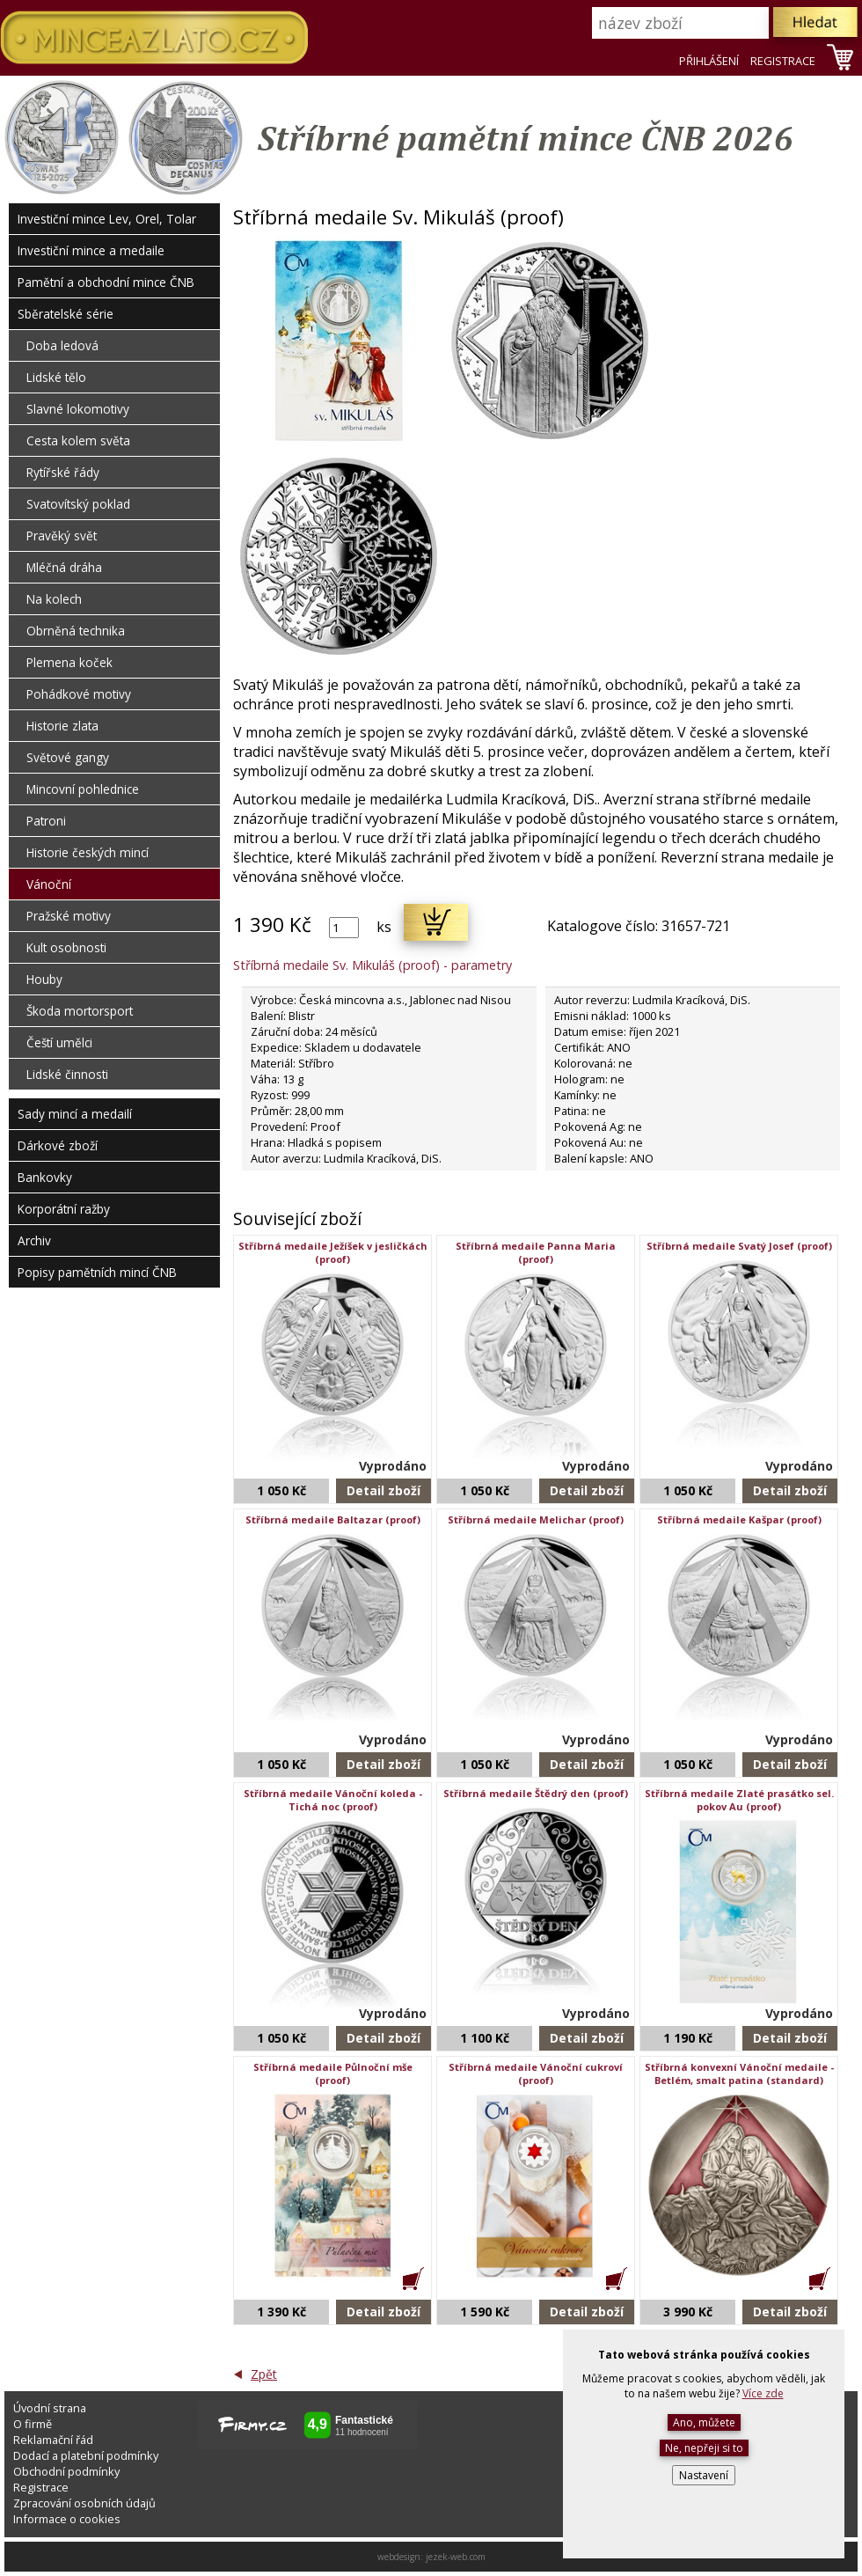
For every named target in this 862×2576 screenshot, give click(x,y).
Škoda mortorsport (79, 1010)
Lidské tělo (56, 377)
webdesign (398, 2556)
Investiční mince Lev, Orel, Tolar (107, 218)
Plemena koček (69, 662)
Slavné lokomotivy (77, 408)
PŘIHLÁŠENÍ (709, 61)
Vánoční (48, 884)
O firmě (32, 2424)
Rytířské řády (62, 472)
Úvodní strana (49, 2408)
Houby (44, 979)
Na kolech (54, 599)
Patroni (46, 820)
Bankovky (45, 1177)
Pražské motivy (68, 915)
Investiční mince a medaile (91, 250)
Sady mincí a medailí (75, 1113)
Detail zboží (383, 1490)
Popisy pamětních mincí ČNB (97, 1272)
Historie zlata (62, 725)
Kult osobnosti (66, 947)
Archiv (34, 1240)
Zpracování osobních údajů (84, 2503)
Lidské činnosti (67, 1074)
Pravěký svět (61, 535)
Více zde (763, 2393)
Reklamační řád (53, 2440)
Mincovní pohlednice (82, 789)
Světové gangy (67, 757)
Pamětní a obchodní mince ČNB (106, 282)
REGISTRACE (782, 61)
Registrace (41, 2487)
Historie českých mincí (87, 852)
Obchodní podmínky (66, 2471)
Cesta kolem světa (78, 440)
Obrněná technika (75, 630)
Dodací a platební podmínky (85, 2455)
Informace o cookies (67, 2519)
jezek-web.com (456, 2556)
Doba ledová (62, 345)
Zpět (264, 2374)
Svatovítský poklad (78, 503)
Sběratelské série (65, 313)
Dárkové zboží (58, 1145)
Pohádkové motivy (78, 694)
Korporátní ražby (64, 1208)
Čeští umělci (59, 1042)
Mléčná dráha (64, 567)
